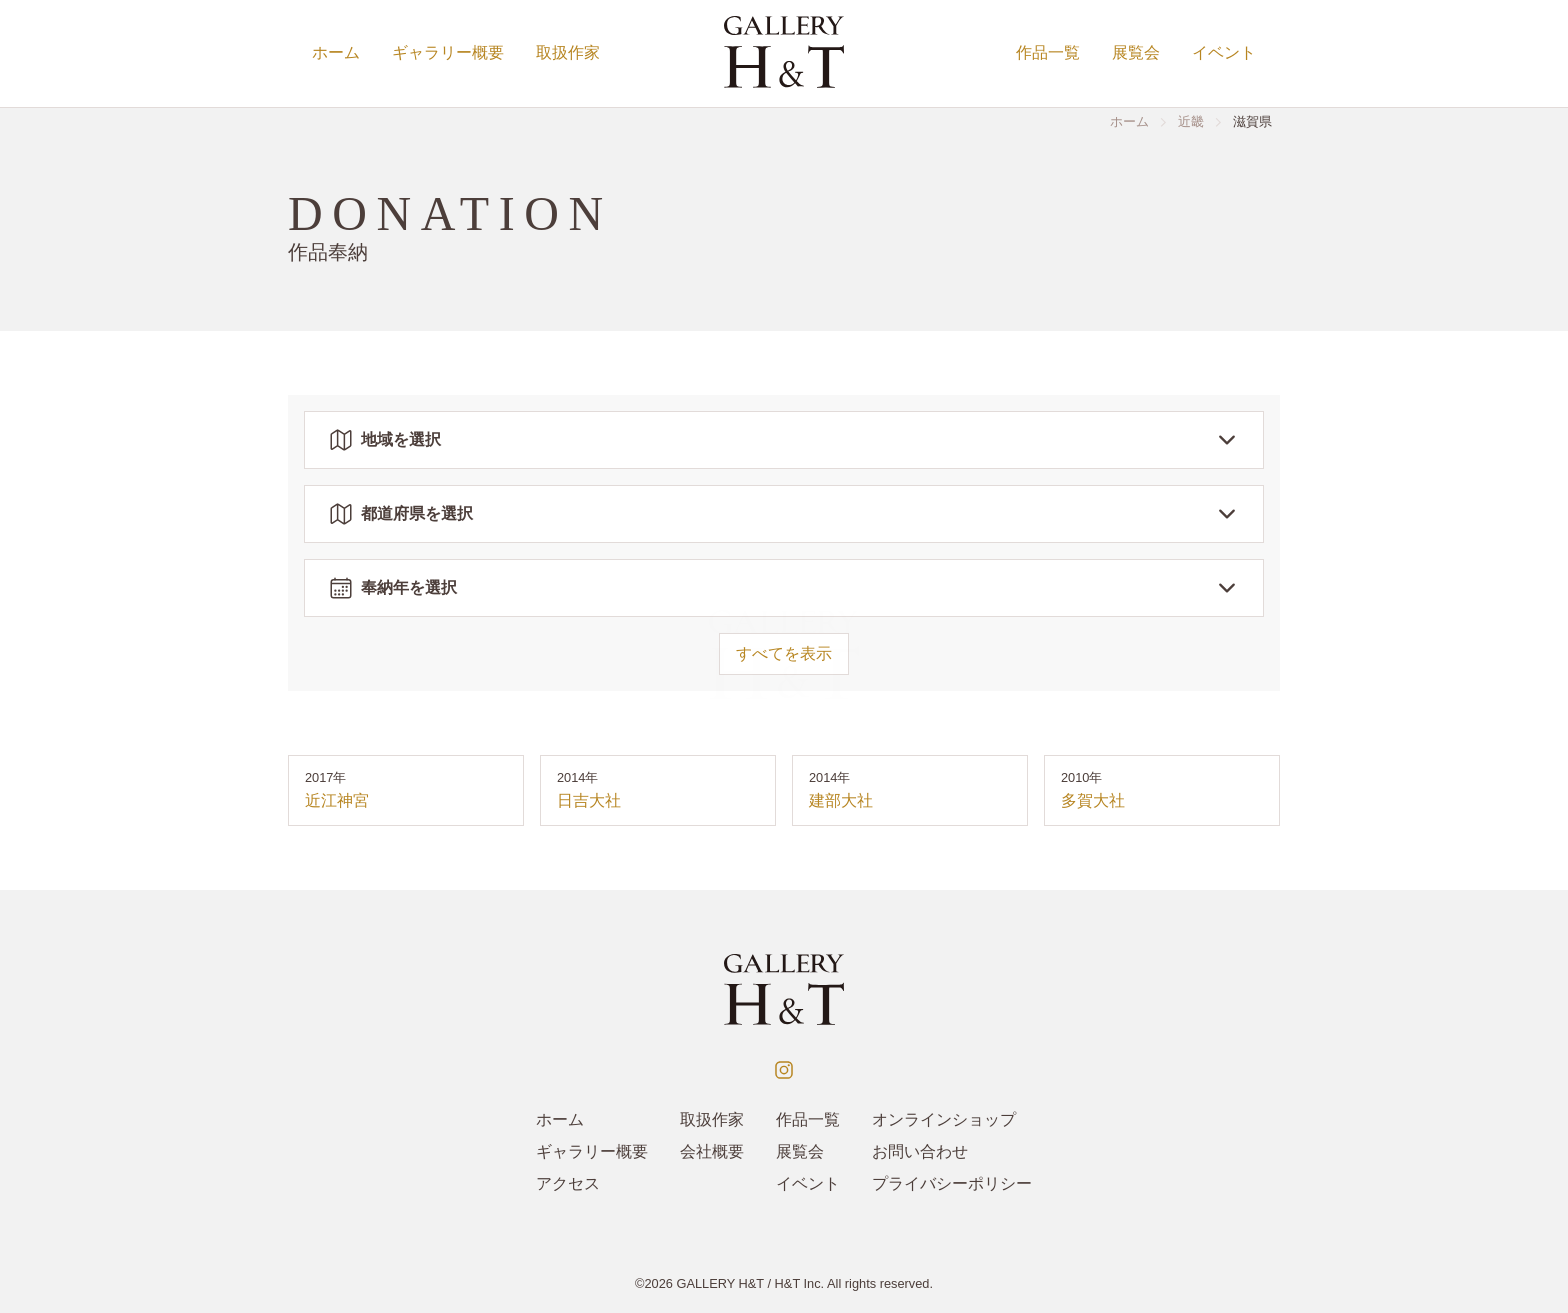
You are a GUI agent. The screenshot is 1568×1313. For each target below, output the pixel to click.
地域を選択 (784, 440)
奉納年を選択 (784, 588)
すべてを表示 (784, 653)
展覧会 (1136, 52)
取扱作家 (568, 52)
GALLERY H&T (720, 1283)
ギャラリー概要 (448, 52)
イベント (1224, 52)
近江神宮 (337, 800)
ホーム (336, 52)
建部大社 (841, 800)
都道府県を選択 (784, 514)
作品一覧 (1048, 52)
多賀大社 (1093, 800)
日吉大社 (589, 800)
